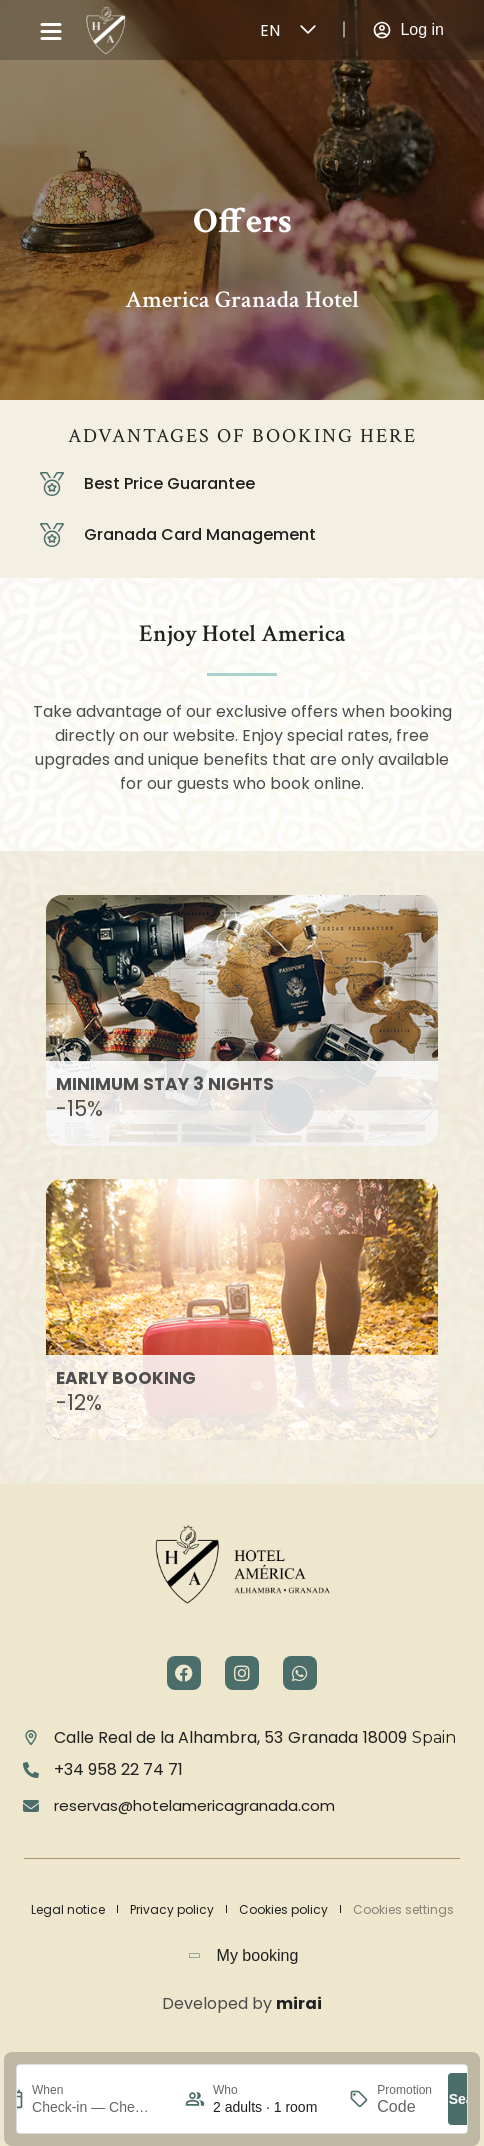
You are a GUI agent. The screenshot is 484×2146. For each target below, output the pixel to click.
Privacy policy (172, 1909)
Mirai (299, 2003)
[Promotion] (404, 2107)
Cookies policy (283, 1909)
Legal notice (68, 1909)
